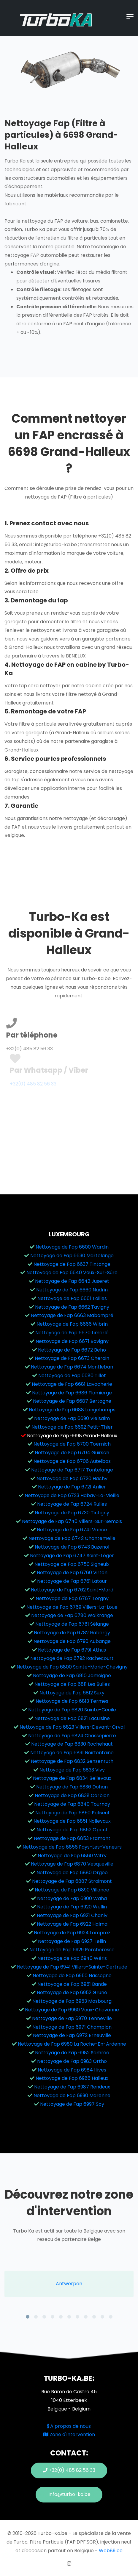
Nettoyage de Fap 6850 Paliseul (72, 1812)
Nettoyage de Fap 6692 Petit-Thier (72, 1427)
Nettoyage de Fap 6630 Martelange (72, 1255)
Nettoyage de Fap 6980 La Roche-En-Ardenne (72, 2044)
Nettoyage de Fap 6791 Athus (72, 1649)
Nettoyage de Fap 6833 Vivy (72, 1769)
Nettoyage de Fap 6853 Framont (72, 1838)
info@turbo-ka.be (69, 2494)
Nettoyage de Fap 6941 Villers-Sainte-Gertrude (72, 1966)
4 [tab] (52, 2317)
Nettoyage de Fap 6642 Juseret (72, 1281)
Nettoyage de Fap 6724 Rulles (72, 1504)
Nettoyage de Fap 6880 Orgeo (72, 1872)
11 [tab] (110, 2317)
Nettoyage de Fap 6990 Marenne (72, 2095)
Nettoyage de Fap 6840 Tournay (72, 1804)
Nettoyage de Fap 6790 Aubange (72, 1641)
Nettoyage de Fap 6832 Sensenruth (72, 1761)
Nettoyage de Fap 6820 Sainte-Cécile (72, 1709)
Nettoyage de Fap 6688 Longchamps (72, 1409)
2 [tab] (36, 2317)
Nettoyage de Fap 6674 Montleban (72, 1366)
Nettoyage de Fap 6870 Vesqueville (72, 1863)
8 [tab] (86, 2317)
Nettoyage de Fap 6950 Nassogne (72, 1975)
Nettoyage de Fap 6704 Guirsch (72, 1452)
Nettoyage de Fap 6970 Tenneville (72, 2018)
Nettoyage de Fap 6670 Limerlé (72, 1332)
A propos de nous (69, 2426)
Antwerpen (69, 2283)
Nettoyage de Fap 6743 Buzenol (72, 1547)
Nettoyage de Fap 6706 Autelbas (72, 1461)
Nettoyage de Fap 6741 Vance (72, 1529)
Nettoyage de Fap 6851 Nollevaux (72, 1821)
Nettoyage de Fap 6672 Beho (72, 1349)
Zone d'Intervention (69, 2434)
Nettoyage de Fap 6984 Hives (72, 2069)
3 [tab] (44, 2317)
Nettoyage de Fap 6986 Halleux (72, 2078)
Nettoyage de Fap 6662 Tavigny (72, 1307)
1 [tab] (27, 2317)
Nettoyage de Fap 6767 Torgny (72, 1598)
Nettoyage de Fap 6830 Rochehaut (72, 1744)
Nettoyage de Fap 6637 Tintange (72, 1264)
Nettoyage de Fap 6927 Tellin (72, 1941)
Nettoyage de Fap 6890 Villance (72, 1889)
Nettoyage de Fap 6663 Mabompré (72, 1315)
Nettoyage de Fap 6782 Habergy (72, 1632)
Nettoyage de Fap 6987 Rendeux (72, 2086)
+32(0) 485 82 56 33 (69, 2470)
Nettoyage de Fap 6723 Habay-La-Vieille (72, 1495)
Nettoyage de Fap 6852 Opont (72, 1829)
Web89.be (111, 2550)
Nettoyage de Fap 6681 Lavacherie (72, 1384)
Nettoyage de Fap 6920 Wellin (72, 1906)
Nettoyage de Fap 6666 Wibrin (72, 1324)
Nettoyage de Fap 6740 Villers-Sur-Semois (72, 1521)
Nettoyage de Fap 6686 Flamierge (72, 1392)
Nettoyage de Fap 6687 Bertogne (72, 1401)
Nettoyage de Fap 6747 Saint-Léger (72, 1555)
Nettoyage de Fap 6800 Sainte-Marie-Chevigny (72, 1666)
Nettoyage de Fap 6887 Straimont (72, 1881)
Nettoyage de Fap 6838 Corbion (72, 1795)
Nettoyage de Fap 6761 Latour (72, 1581)
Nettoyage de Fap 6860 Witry (72, 1855)
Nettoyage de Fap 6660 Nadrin (72, 1289)
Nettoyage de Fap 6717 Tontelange (72, 1469)
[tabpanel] (69, 2284)
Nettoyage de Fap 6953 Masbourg (72, 2001)
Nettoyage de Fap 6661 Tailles (72, 1298)
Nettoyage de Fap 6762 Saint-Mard (72, 1589)
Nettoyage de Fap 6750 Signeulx (72, 1564)
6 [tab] (69, 2317)
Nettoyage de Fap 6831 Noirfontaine (72, 1752)
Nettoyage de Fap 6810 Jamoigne (72, 1675)
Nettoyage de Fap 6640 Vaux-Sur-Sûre (72, 1272)
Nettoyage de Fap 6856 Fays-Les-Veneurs (72, 1847)
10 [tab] (102, 2317)
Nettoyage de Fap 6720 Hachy (72, 1478)
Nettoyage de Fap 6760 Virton (72, 1572)
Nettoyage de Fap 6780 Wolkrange (72, 1615)
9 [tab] (94, 2317)
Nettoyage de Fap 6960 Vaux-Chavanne (72, 2009)
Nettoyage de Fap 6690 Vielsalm (72, 1418)
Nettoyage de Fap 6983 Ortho (72, 2061)
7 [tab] (77, 2317)
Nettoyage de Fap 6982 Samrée (72, 2052)
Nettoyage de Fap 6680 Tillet (72, 1375)
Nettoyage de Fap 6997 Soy (72, 2104)
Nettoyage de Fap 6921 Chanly (72, 1915)
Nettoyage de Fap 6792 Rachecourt (72, 1658)
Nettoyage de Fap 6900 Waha (72, 1898)
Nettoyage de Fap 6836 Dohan (72, 1786)
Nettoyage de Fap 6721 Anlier (72, 1486)
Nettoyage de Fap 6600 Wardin (72, 1247)
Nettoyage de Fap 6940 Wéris (72, 1958)
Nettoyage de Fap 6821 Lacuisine (72, 1718)
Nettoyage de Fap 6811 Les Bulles (72, 1684)
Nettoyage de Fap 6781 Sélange (72, 1624)
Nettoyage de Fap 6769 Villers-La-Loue (72, 1607)
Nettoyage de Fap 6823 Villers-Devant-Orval (72, 1727)
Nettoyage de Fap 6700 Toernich (72, 1444)
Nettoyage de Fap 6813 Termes (72, 1701)
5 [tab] (61, 2317)
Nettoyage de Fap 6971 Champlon (72, 2027)
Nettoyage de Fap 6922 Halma (72, 1924)
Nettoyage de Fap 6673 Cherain (72, 1358)
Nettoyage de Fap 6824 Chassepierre (72, 1735)
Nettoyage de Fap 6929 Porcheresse (72, 1949)
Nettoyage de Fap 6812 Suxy (71, 1692)
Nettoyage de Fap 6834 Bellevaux (72, 1778)
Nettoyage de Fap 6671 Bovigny (72, 1341)
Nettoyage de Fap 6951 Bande (72, 1984)
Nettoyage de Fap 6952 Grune (72, 1992)
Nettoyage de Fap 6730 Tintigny (72, 1512)
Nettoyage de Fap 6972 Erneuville (72, 2035)
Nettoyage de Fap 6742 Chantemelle (71, 1538)
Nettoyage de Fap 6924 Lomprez (72, 1932)
